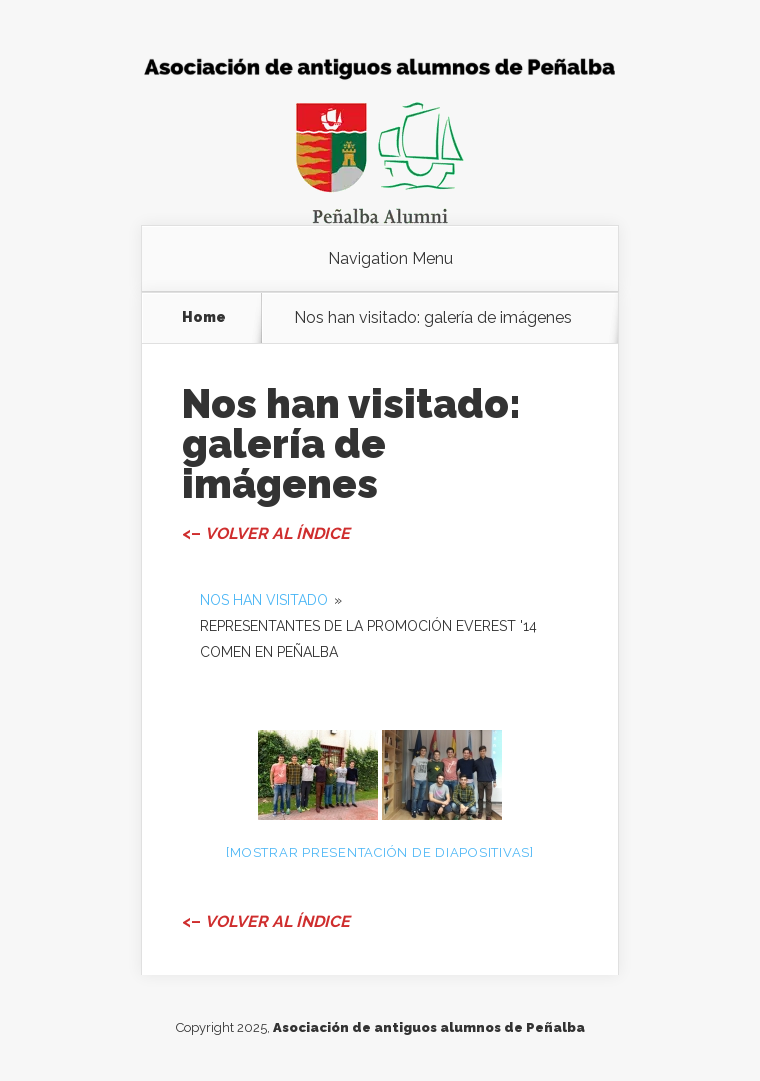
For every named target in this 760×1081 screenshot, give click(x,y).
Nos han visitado (264, 600)
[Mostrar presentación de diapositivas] (380, 852)
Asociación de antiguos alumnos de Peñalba (429, 1027)
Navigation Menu (390, 259)
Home (204, 317)
